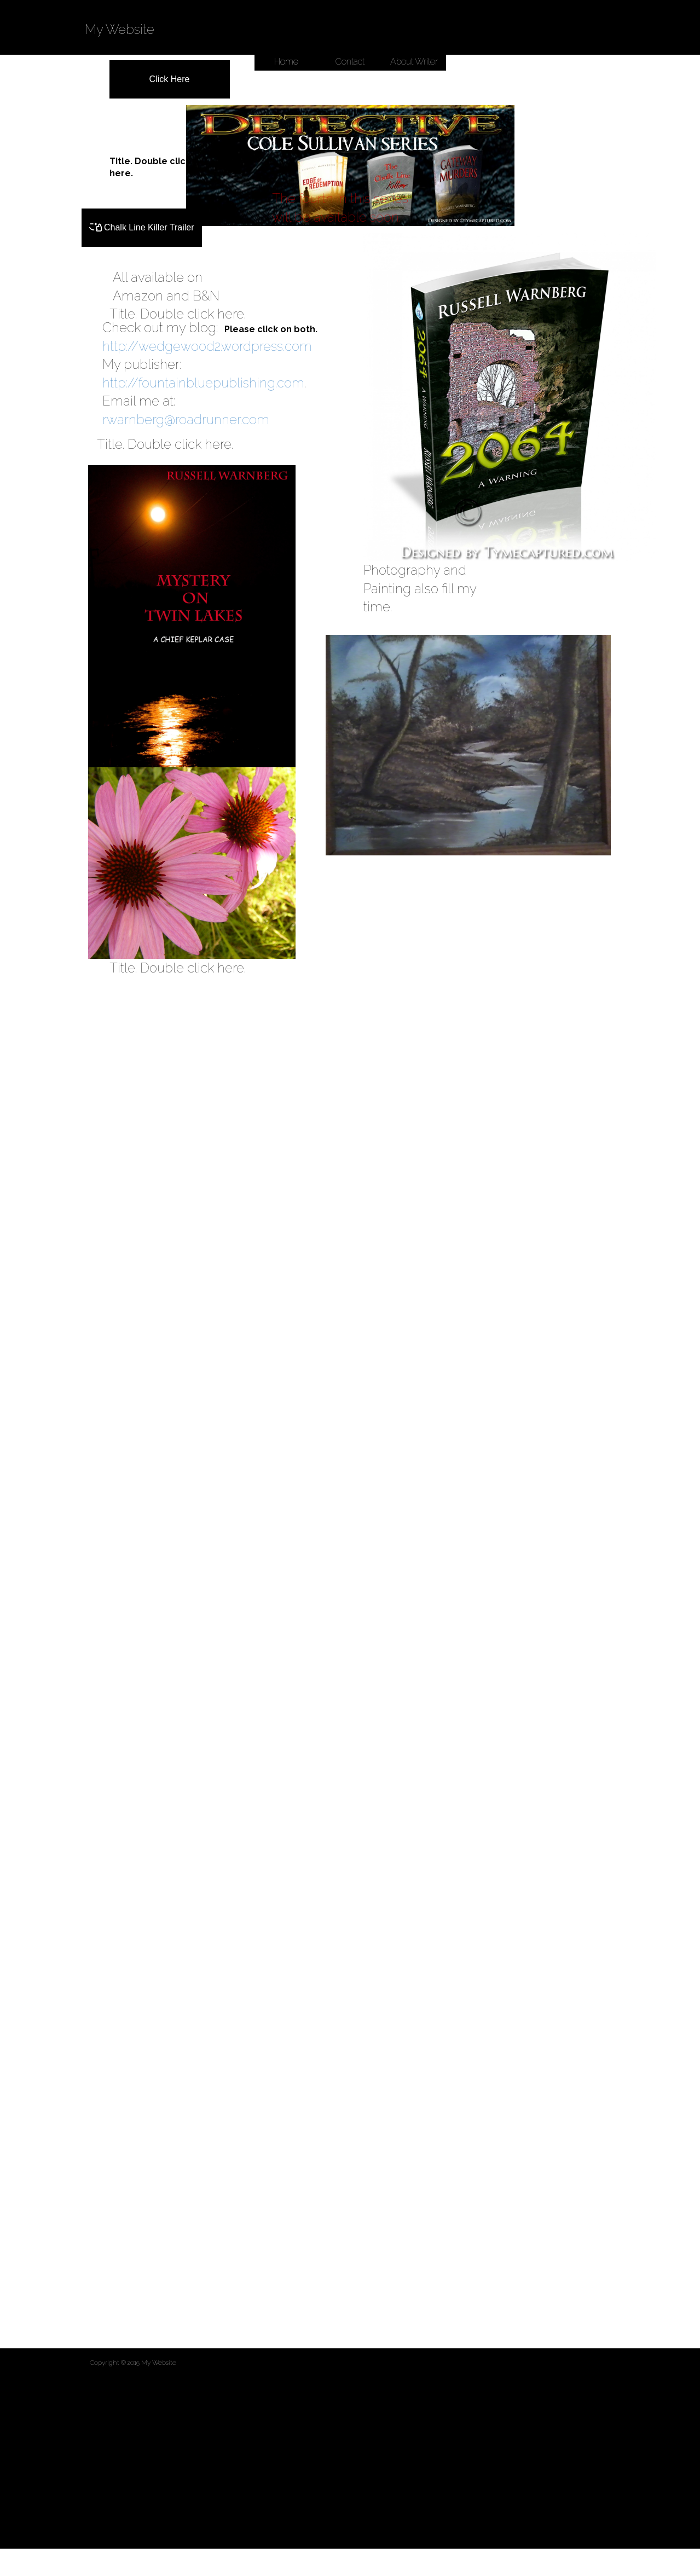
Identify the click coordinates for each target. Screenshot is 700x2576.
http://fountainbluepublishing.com (203, 383)
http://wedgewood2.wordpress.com (207, 346)
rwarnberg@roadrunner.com (185, 419)
